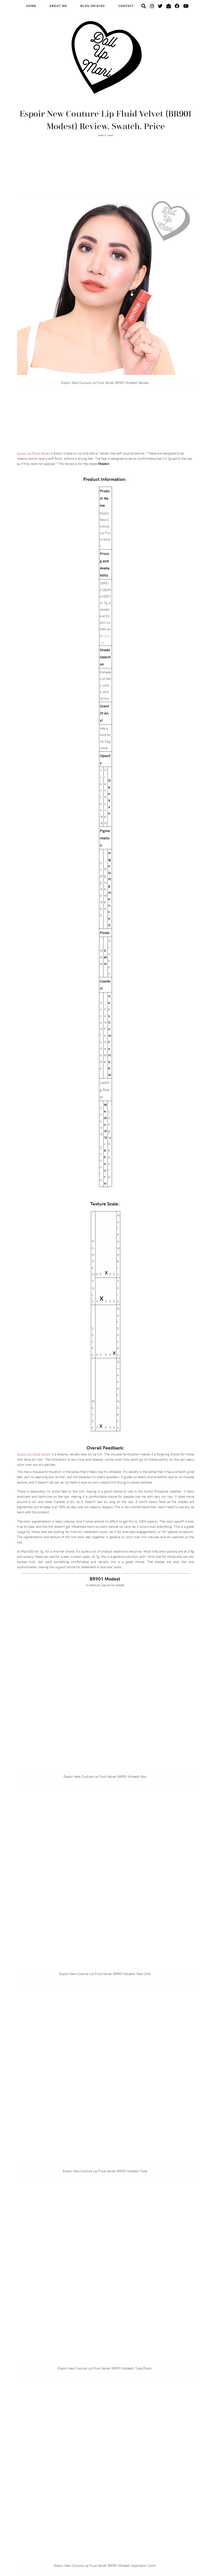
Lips (137, 1960)
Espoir (31, 1960)
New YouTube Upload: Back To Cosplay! (153, 1974)
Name (21, 2265)
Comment (24, 2214)
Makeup (105, 1955)
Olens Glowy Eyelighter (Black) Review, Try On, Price (39, 2413)
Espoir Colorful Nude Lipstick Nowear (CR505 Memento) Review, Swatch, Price (57, 1976)
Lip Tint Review (123, 1960)
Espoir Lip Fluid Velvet (33, 453)
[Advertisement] (106, 170)
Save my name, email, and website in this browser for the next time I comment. (70, 2282)
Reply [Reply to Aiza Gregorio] (28, 2173)
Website (141, 2265)
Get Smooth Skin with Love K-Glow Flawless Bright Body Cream (181, 2423)
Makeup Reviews (152, 1960)
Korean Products (61, 1960)
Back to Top (198, 2565)
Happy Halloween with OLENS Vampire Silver (37, 2375)
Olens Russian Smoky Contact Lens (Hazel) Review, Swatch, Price (37, 2448)
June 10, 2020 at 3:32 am (105, 2147)
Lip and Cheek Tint (85, 1960)
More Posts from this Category (35, 2480)
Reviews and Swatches (125, 1955)
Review (110, 1962)
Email (81, 2265)
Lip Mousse (106, 1960)
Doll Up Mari (45, 2565)
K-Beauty (93, 1955)
